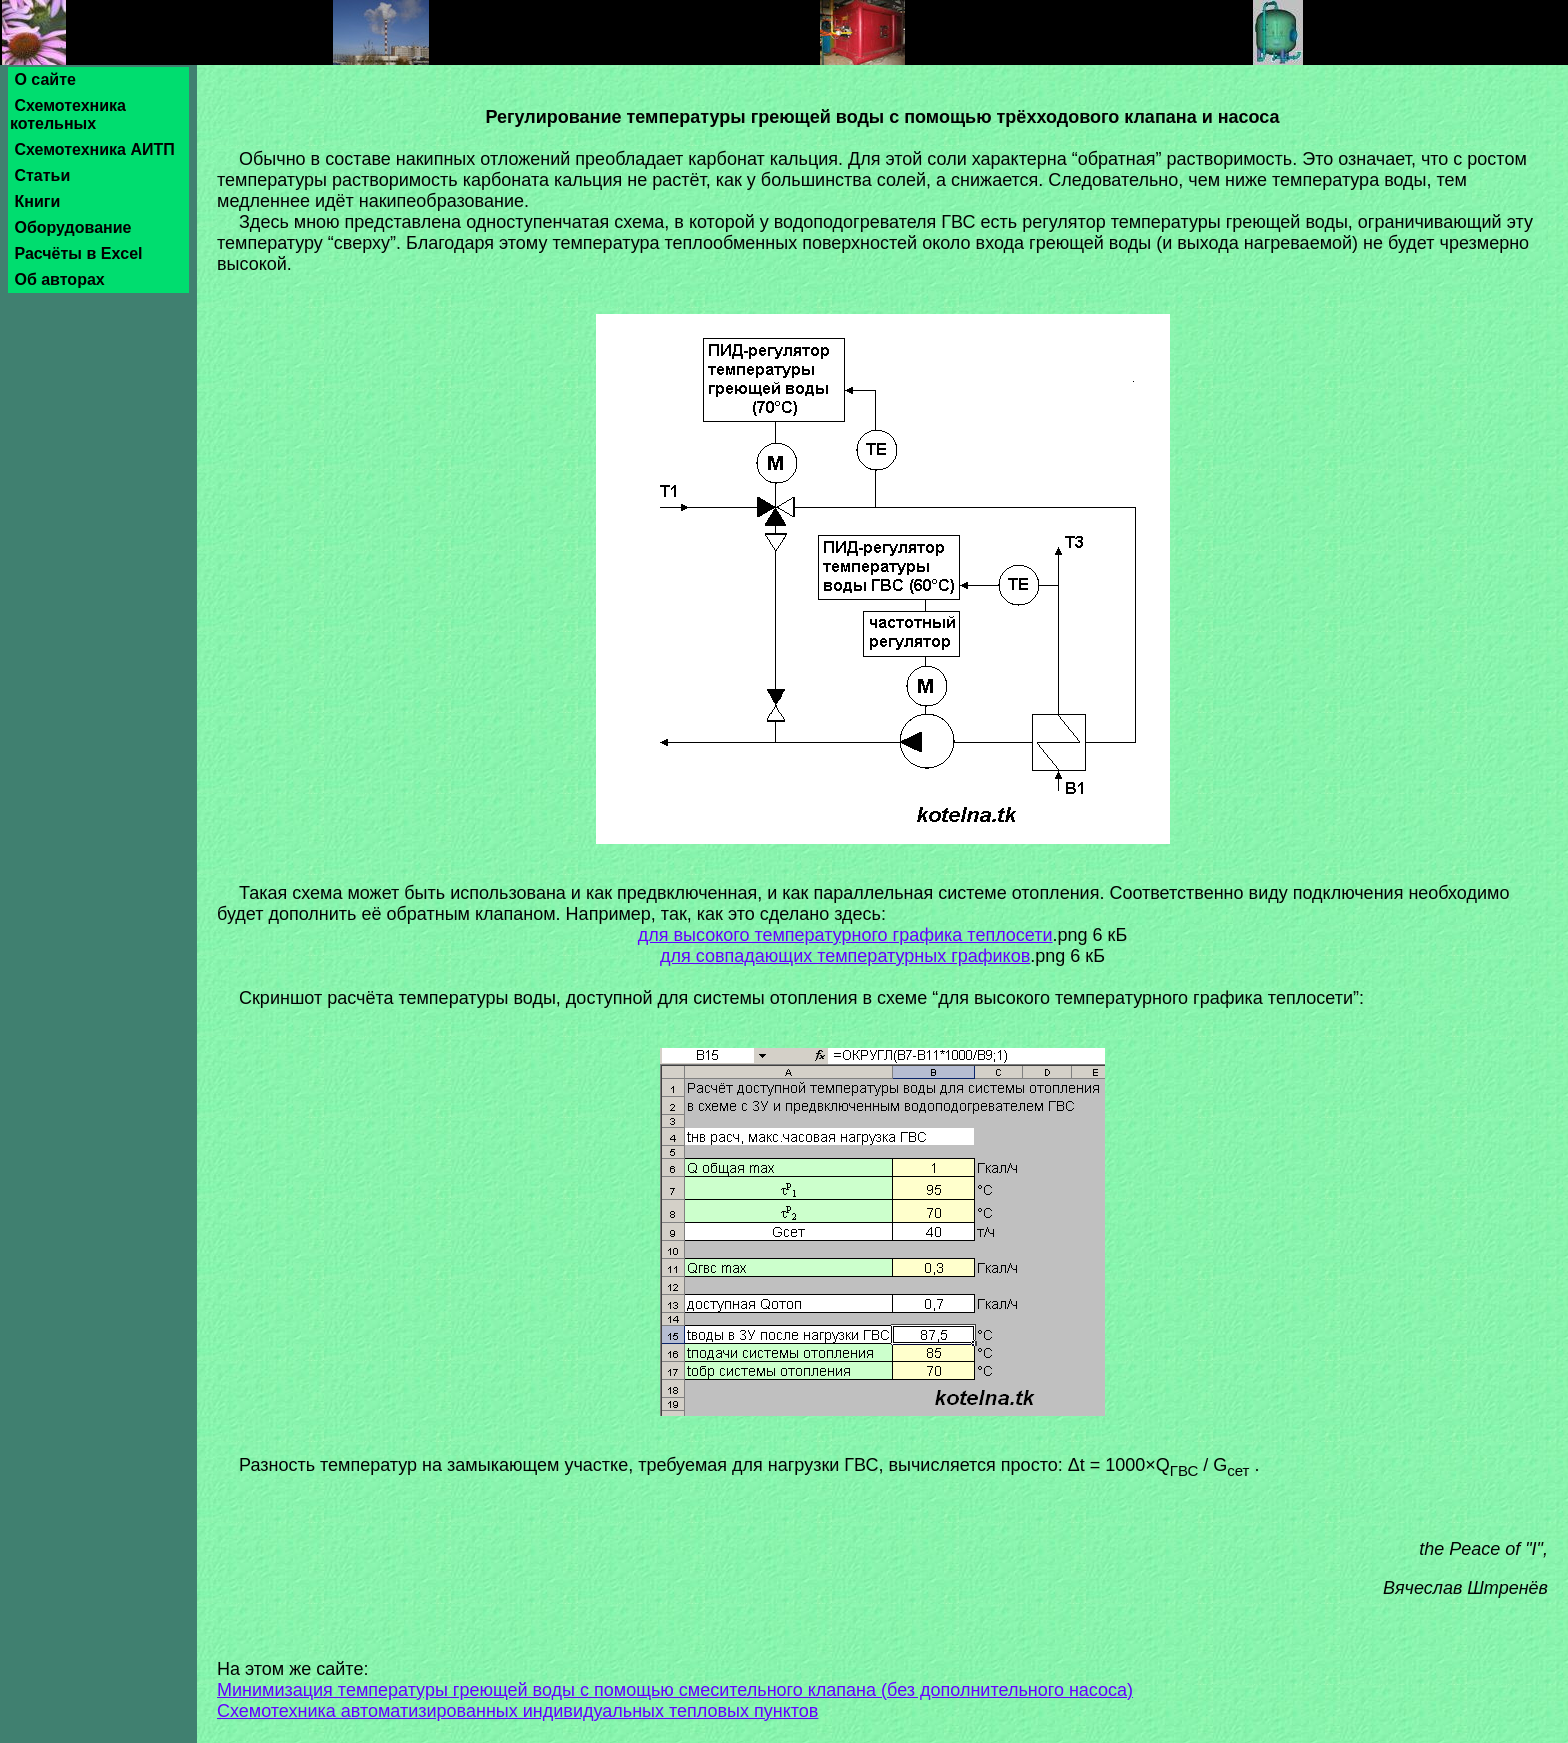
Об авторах (59, 279)
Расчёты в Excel (78, 253)
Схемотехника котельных (68, 114)
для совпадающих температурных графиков (845, 956)
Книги (37, 201)
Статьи (42, 175)
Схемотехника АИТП (94, 149)
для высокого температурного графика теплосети (845, 935)
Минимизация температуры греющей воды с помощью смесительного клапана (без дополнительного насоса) (675, 1690)
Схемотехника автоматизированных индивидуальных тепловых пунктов (517, 1711)
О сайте (45, 79)
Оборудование (73, 227)
